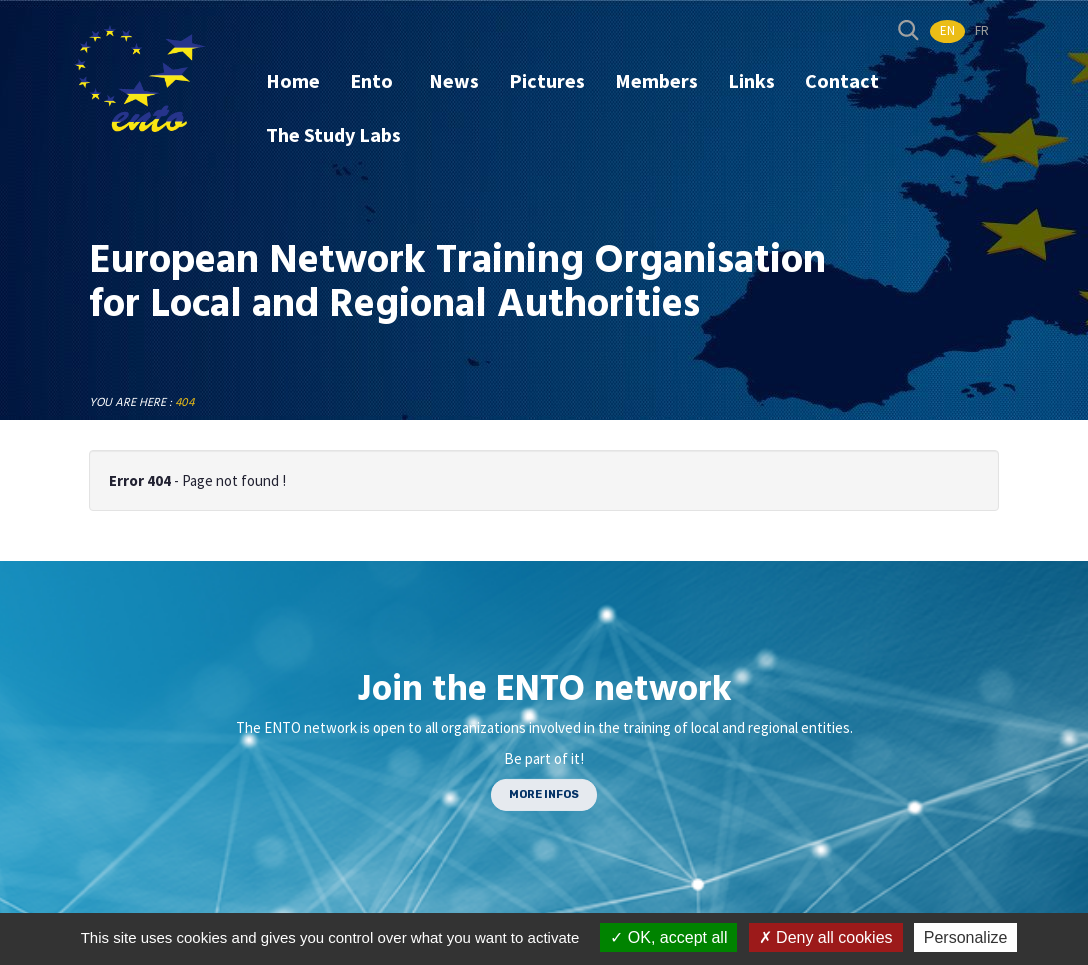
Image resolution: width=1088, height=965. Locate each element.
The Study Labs (333, 134)
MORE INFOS (544, 794)
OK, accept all (668, 937)
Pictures (547, 80)
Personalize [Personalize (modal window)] (966, 937)
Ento (373, 80)
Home (293, 80)
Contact (842, 80)
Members (656, 80)
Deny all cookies (826, 937)
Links (751, 80)
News (454, 80)
